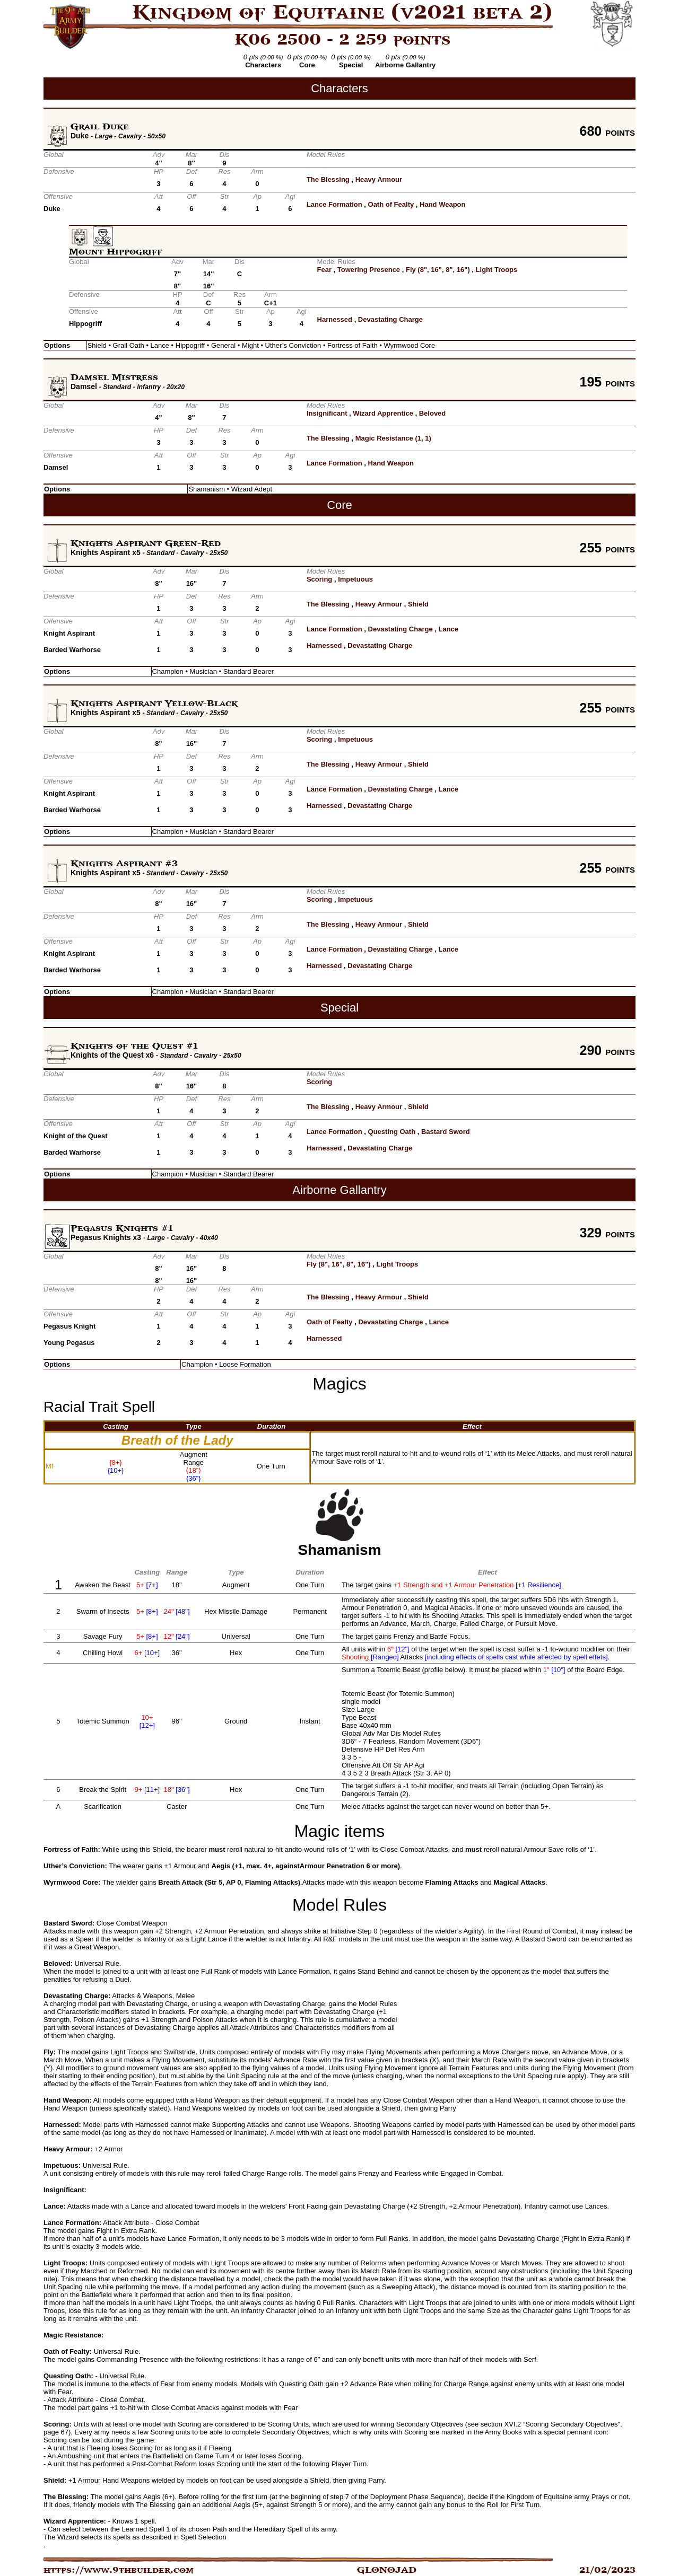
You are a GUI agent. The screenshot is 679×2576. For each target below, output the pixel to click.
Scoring (319, 579)
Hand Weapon (442, 204)
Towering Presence (368, 270)
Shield (418, 604)
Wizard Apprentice (383, 413)
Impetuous (355, 579)
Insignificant (327, 413)
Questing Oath (392, 1132)
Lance (448, 629)
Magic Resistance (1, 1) (393, 438)
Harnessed (334, 319)
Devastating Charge (390, 319)
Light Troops (497, 270)
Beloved (432, 413)
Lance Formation (334, 204)
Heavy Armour (378, 179)
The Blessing (328, 179)
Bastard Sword (445, 1132)
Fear (324, 270)
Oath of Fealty (391, 204)
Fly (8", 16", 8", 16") (438, 270)
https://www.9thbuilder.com (118, 2570)
